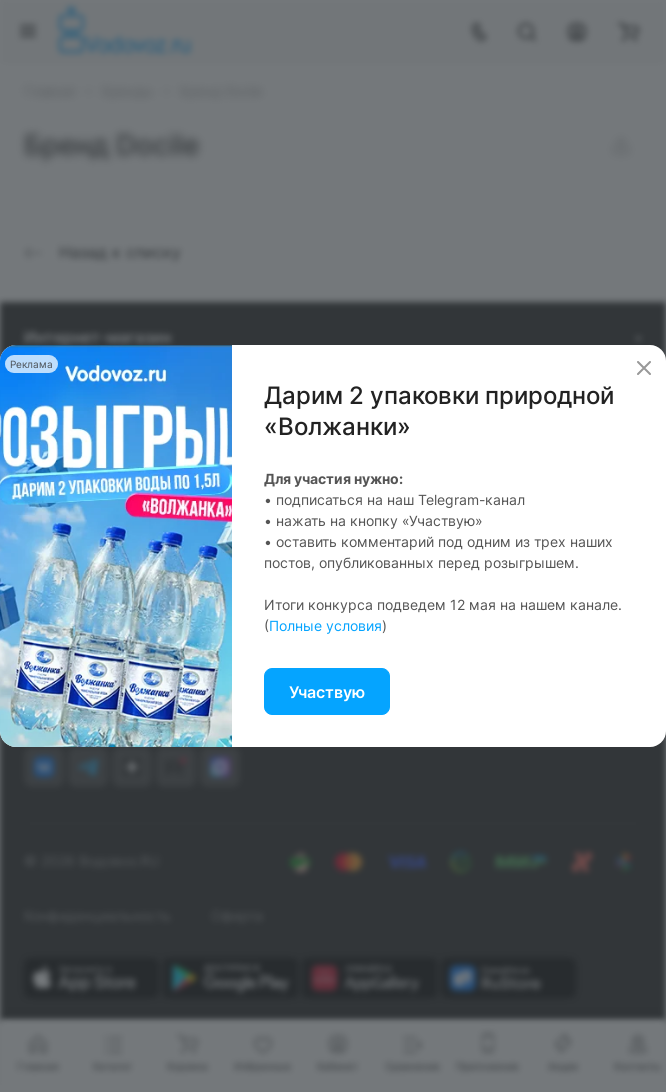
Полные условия (325, 625)
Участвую (327, 692)
